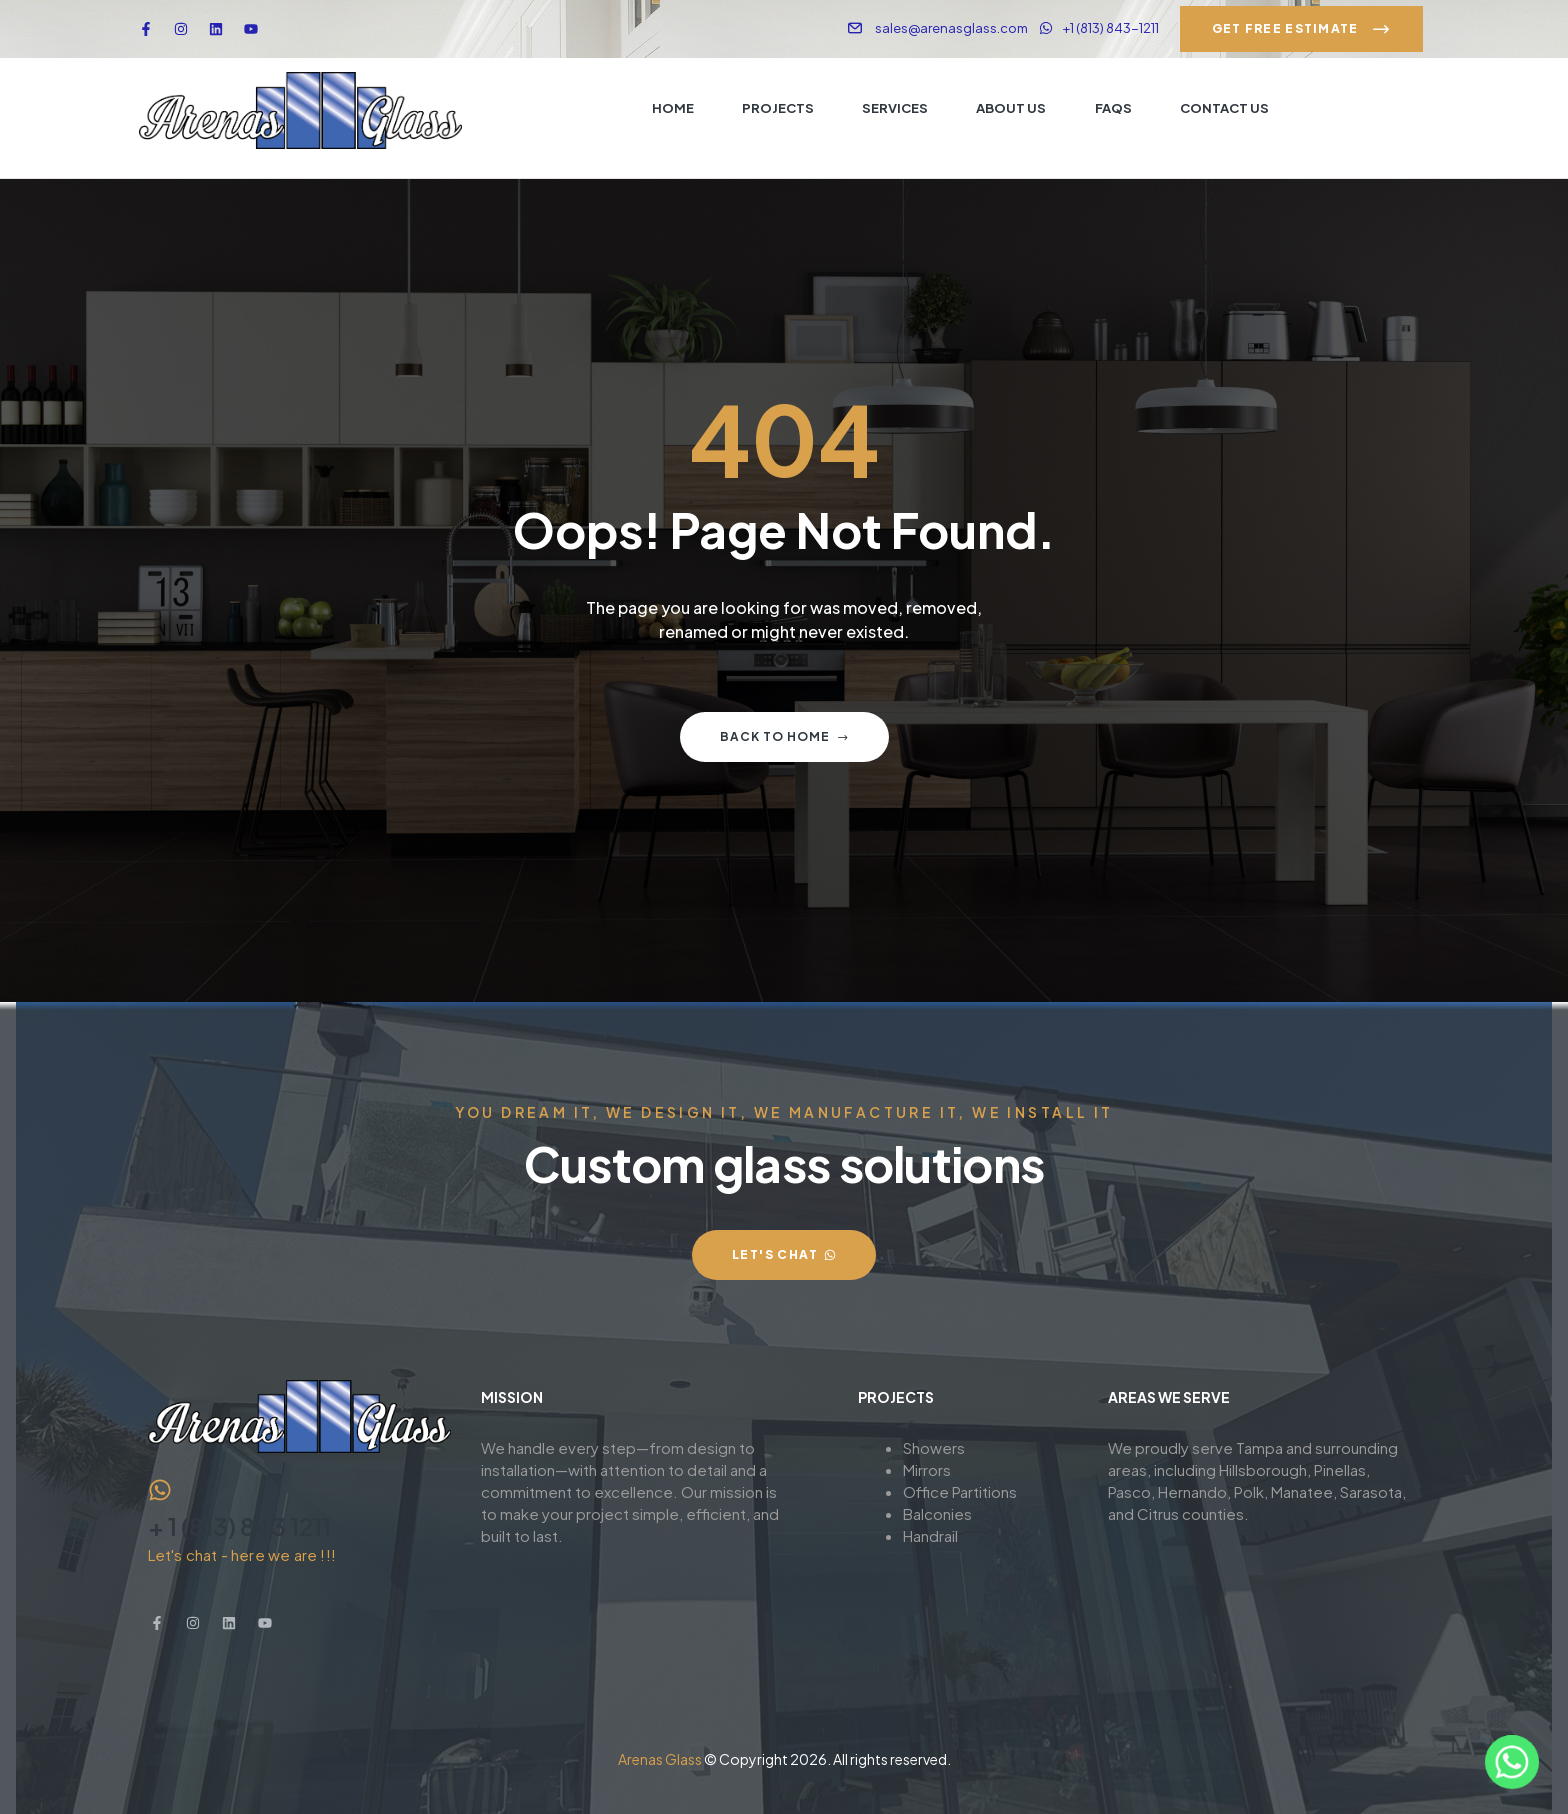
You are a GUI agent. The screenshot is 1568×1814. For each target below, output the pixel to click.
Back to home (784, 736)
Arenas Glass (660, 1759)
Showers (934, 1447)
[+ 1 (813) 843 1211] (160, 1490)
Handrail (930, 1535)
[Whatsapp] (1512, 1762)
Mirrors (927, 1469)
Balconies (937, 1513)
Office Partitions (960, 1491)
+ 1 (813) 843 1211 (239, 1526)
